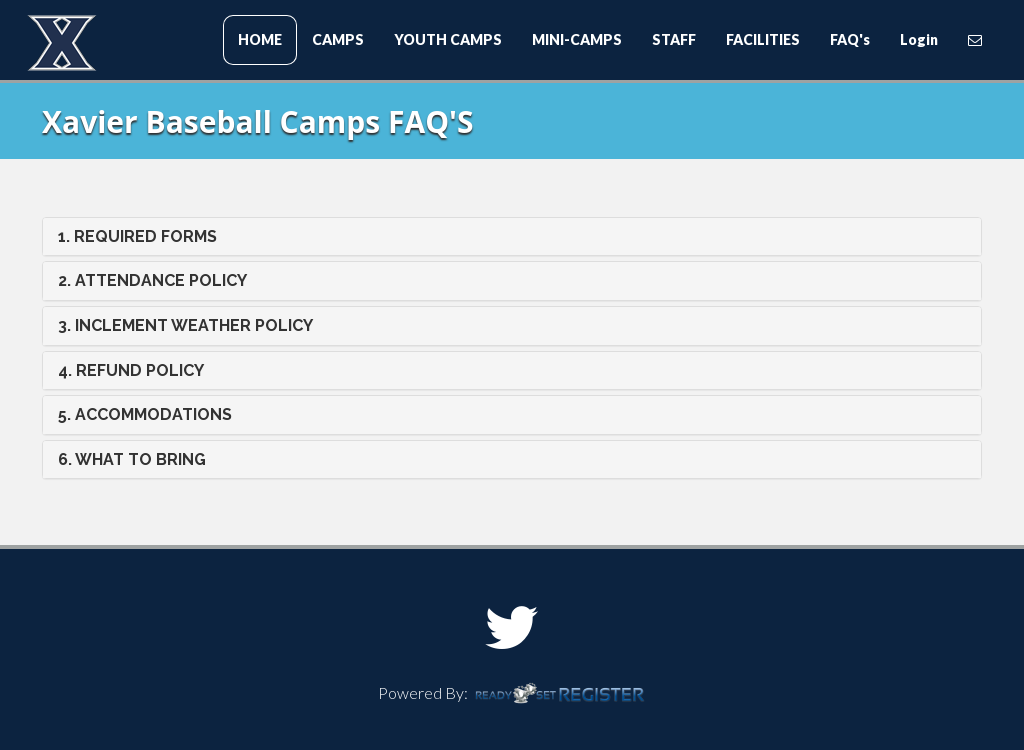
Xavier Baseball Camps (147, 45)
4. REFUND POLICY (131, 370)
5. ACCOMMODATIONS (145, 414)
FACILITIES (763, 39)
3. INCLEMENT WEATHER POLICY (185, 325)
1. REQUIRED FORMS (137, 236)
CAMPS (338, 39)
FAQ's (850, 39)
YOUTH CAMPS (448, 39)
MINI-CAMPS (577, 39)
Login (919, 39)
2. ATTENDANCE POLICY (152, 280)
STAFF (674, 39)
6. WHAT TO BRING (132, 459)
